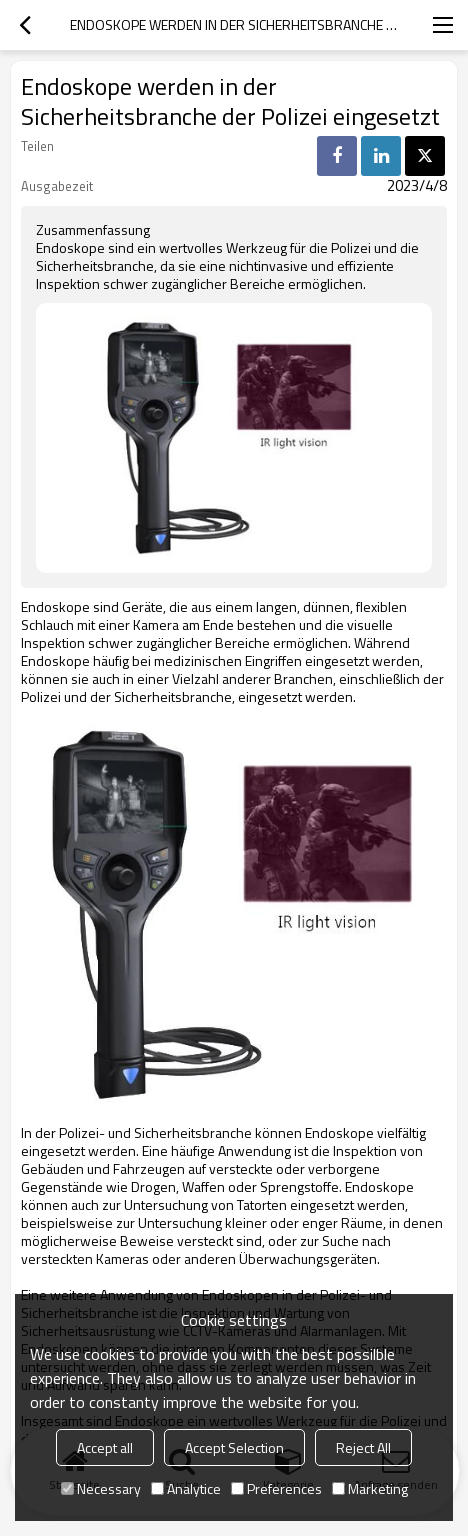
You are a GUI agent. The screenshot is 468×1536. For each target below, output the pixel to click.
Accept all (105, 1447)
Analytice (186, 1488)
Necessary (101, 1488)
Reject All (363, 1447)
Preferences (276, 1488)
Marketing (370, 1488)
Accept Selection (234, 1447)
